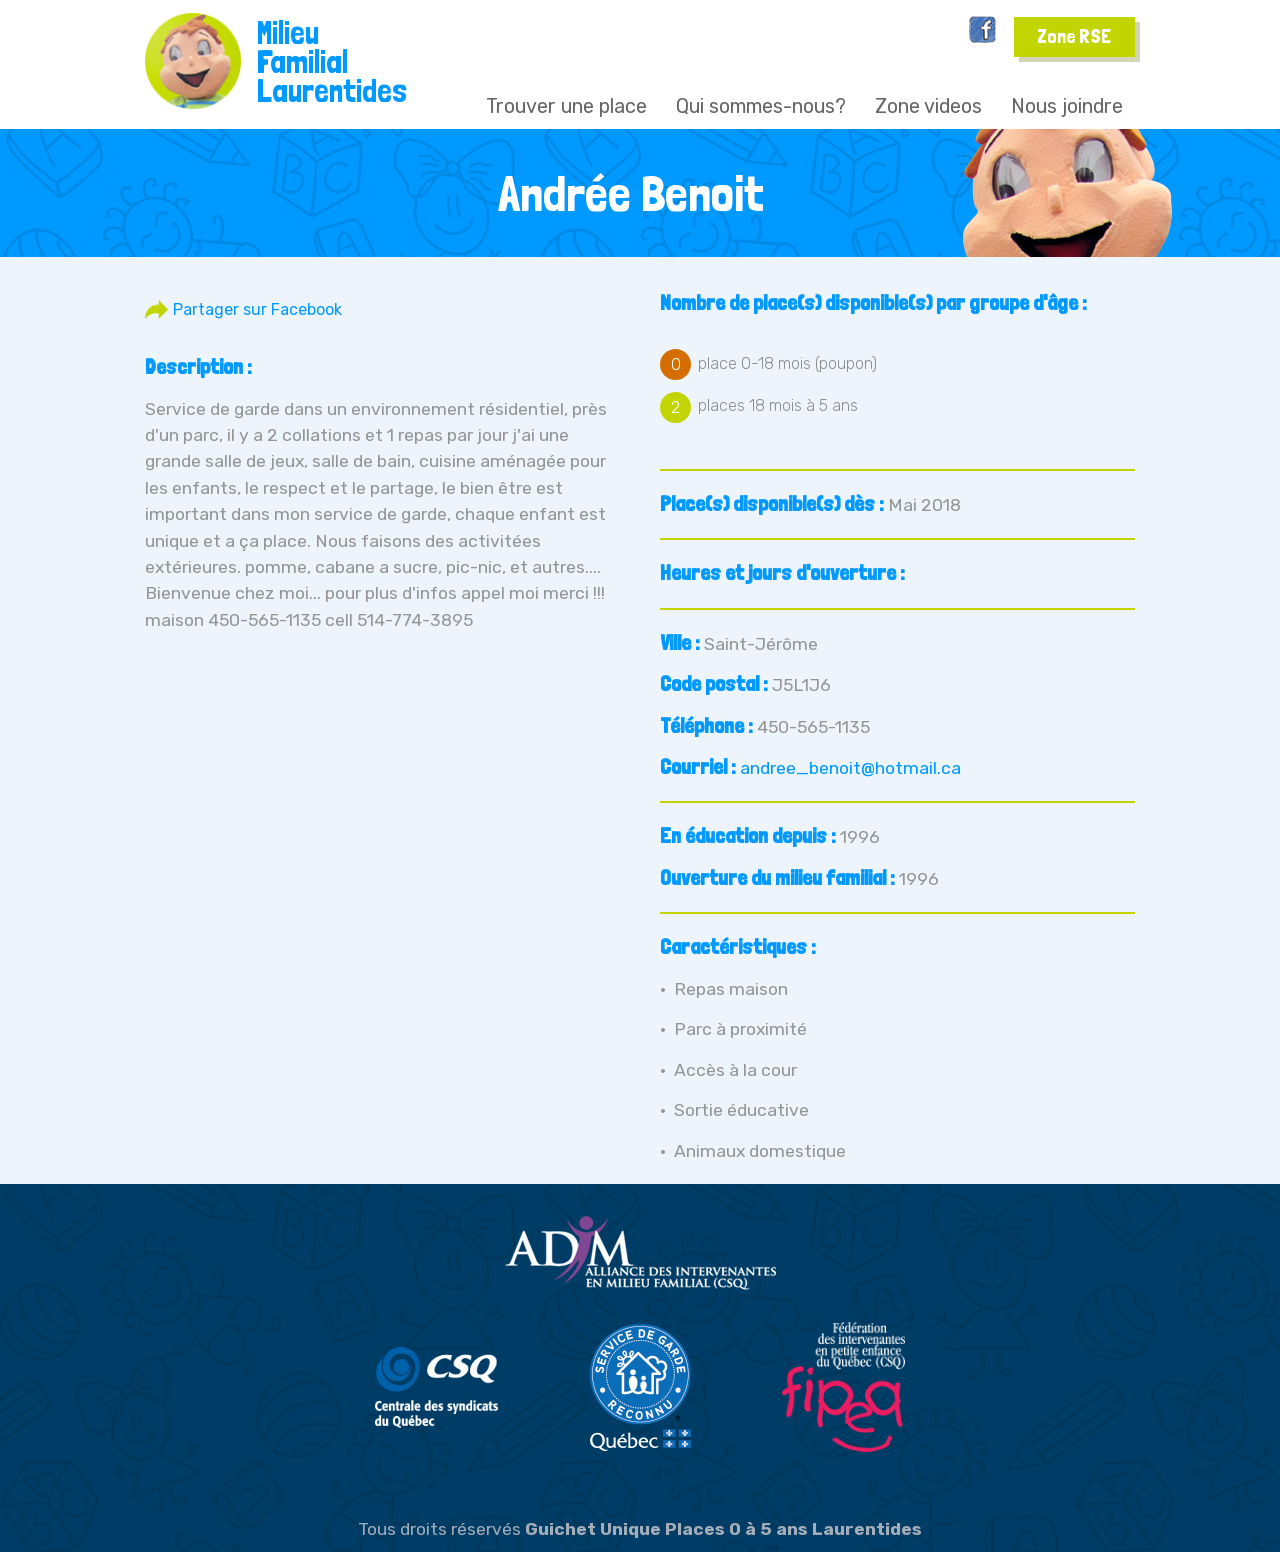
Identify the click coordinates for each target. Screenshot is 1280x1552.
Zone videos (928, 106)
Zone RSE (1074, 36)
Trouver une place (566, 106)
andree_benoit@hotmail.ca (850, 768)
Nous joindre (1067, 106)
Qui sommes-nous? (761, 106)
